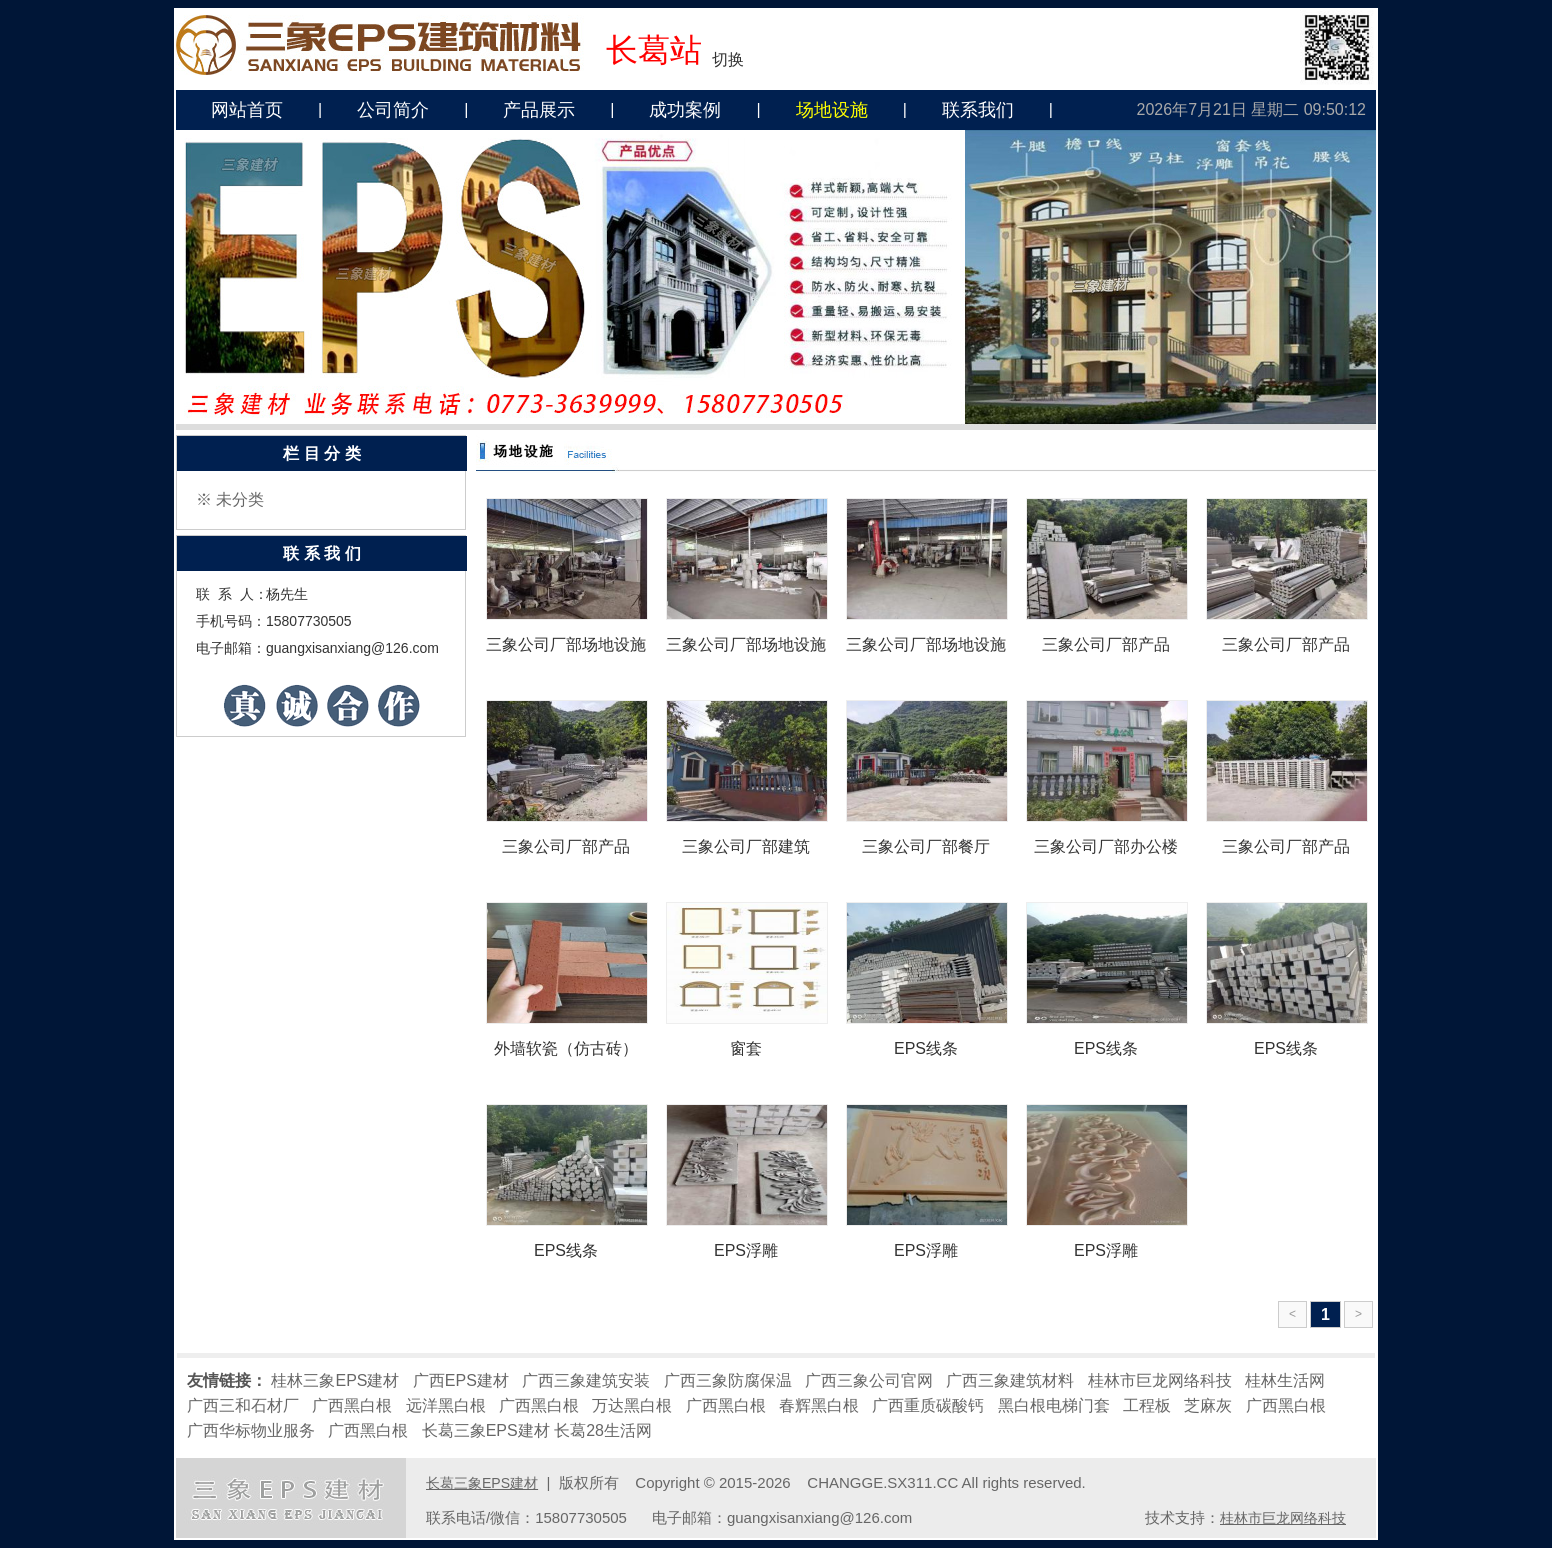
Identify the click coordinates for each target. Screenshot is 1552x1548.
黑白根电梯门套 (1054, 1405)
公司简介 (393, 110)
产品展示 (539, 110)
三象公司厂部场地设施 (566, 644)
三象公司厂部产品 (1106, 644)
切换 (728, 59)
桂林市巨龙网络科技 (1160, 1380)
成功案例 (685, 110)
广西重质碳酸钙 (928, 1405)
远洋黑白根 (446, 1405)
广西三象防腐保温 (728, 1380)
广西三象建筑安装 (586, 1380)
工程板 (1147, 1405)
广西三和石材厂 (243, 1405)
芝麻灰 (1208, 1405)
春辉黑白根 (819, 1405)
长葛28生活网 (603, 1430)
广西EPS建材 (461, 1380)
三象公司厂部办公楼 (1106, 846)
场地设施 (832, 110)
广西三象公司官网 (869, 1380)
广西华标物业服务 (251, 1430)
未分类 (240, 499)
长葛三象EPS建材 (486, 1430)
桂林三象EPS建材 (335, 1380)
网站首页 (247, 110)
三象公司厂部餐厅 (926, 846)
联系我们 (978, 110)
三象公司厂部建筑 (746, 846)
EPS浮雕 (746, 1250)
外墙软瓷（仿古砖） (566, 1048)
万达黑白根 (632, 1405)
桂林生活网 (1285, 1380)
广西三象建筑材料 (1010, 1380)
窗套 (746, 1048)
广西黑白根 (352, 1405)
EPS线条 (926, 1048)
